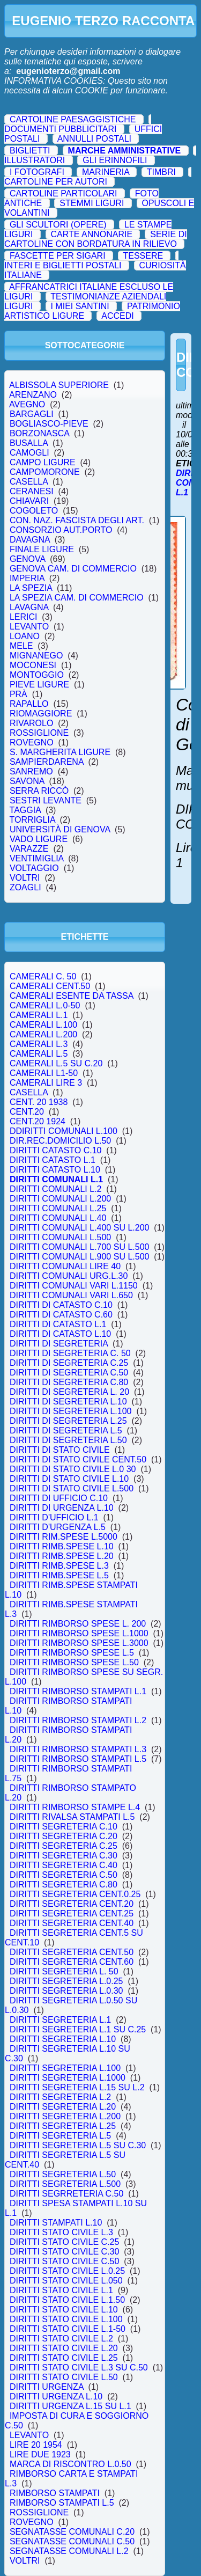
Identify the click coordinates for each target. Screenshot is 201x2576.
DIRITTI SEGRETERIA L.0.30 (66, 1990)
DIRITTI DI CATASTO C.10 (61, 1304)
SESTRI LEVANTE (45, 800)
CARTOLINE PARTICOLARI (63, 193)
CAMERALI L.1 (38, 1015)
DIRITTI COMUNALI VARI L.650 (71, 1295)
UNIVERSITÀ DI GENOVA (60, 829)
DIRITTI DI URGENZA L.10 (61, 1507)
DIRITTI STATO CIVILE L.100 (66, 2319)
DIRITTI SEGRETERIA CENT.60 (71, 1961)
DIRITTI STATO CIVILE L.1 (61, 2290)
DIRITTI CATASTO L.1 (52, 1160)
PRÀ (18, 694)
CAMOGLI (29, 452)
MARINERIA (105, 172)
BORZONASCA (39, 433)
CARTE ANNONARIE (91, 234)
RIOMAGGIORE (41, 713)
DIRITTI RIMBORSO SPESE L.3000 (79, 1643)
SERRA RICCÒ (39, 790)
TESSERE (143, 255)
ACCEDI (117, 315)
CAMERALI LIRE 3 (46, 1082)
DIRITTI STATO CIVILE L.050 (66, 2280)
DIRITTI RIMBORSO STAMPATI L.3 (78, 1749)
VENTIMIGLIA (36, 858)
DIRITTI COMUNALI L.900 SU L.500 (79, 1256)
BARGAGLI (31, 414)
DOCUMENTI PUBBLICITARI (60, 129)
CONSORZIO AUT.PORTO (61, 530)
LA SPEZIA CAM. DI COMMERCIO (76, 597)
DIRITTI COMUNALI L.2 (55, 1189)
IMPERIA (27, 578)
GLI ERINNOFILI (115, 160)
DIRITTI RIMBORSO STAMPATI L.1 (78, 1691)
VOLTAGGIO (34, 868)
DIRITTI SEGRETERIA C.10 (63, 1826)
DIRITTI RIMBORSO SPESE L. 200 (78, 1623)
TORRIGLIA (32, 819)
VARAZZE (29, 848)
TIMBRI (161, 172)
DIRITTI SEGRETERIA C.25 (63, 1845)
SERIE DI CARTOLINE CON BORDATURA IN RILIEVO (95, 239)
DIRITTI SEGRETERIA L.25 (63, 2126)
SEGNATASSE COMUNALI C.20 (72, 2531)
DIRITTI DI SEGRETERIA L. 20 (69, 1391)
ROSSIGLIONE (39, 732)
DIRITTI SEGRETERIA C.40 (63, 1865)
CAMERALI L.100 (43, 1024)
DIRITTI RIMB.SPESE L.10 (61, 1546)
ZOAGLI (25, 887)
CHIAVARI (29, 501)
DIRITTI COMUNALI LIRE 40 (65, 1266)
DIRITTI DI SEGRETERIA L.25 (68, 1420)
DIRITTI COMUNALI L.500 (60, 1237)
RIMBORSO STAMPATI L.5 (61, 2502)
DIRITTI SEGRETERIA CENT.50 (71, 1952)
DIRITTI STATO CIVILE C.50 (64, 2261)
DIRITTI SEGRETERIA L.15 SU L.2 (77, 2087)
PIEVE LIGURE (39, 684)
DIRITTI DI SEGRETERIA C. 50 (70, 1353)
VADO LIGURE (38, 839)
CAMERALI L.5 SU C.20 (56, 1063)
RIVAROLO (31, 723)
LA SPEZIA (31, 587)
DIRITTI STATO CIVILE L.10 (64, 2309)
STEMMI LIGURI (91, 203)
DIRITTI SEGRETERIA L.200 (65, 2116)
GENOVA (27, 559)
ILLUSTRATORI (34, 160)
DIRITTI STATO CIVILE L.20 (64, 2348)
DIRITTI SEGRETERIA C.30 (63, 1855)
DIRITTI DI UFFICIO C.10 (59, 1498)
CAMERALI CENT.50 (50, 986)
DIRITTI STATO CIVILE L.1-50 (67, 2328)
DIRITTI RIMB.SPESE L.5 (59, 1575)
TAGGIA (25, 810)
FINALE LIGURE (42, 549)
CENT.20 (27, 1111)
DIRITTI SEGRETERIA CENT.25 (71, 1913)
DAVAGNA (30, 539)
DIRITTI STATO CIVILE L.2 (61, 2338)
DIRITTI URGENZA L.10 (56, 2396)
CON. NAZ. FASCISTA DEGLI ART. (77, 520)
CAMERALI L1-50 (44, 1073)
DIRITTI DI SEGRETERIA (59, 1343)
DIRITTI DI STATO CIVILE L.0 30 (72, 1469)
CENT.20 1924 (37, 1121)
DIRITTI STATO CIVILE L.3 (61, 2232)
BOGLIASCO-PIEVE (49, 423)
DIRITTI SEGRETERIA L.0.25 (66, 1981)
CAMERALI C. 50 (43, 976)
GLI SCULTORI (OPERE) (58, 224)
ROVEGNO (31, 742)
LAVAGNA (29, 607)
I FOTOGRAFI (37, 172)
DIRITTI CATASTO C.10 (55, 1150)
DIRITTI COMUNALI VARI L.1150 (74, 1285)
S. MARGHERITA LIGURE (60, 752)
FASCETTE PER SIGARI (58, 255)
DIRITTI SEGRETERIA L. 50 (64, 1971)
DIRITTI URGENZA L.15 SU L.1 (70, 2406)
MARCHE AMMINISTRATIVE (124, 150)
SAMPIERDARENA (46, 761)
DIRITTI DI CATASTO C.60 (61, 1314)
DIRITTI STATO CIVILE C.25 (64, 2241)
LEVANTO (29, 626)
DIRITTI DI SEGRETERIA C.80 (69, 1382)
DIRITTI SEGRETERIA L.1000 (67, 2077)
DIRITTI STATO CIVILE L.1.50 (67, 2299)
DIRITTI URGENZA (46, 2386)
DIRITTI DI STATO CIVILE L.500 (71, 1488)
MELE (21, 645)
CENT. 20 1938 (38, 1102)
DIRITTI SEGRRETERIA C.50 (66, 2193)
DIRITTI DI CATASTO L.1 (58, 1324)
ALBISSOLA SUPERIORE (59, 385)
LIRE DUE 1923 (40, 2454)
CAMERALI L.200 (43, 1034)
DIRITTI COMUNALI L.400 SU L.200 (79, 1227)
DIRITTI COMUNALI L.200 (60, 1198)
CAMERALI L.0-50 (45, 1005)
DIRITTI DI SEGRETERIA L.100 (70, 1411)
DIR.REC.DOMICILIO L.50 (60, 1140)
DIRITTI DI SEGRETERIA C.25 (69, 1362)
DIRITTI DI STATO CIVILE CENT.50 (78, 1459)
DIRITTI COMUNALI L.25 (58, 1208)
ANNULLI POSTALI (94, 138)
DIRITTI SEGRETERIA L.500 (65, 2184)
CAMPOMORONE (44, 472)
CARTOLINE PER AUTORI (55, 181)
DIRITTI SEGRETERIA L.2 (60, 2097)
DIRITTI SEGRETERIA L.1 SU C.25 (78, 2029)
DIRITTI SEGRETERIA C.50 (63, 1874)
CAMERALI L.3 (38, 1044)
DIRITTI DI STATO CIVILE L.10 (69, 1478)
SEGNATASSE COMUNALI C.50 (72, 2541)
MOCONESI (33, 665)
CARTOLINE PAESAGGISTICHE (73, 119)
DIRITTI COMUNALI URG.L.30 (68, 1275)
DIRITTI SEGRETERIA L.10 (63, 2039)
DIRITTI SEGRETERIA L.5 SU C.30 (78, 2145)
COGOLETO (34, 510)
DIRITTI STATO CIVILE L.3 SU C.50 (79, 2367)
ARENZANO (33, 394)
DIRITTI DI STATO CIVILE (59, 1449)
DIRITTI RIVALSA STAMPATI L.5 (72, 1816)
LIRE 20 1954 (36, 2444)
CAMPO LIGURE (42, 462)
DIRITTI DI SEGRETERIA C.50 (69, 1372)
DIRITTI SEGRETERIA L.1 (60, 2019)
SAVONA (27, 781)
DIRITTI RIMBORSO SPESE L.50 (74, 1662)
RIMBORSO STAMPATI (55, 2493)
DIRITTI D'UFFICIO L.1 (54, 1517)
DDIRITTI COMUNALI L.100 (63, 1131)
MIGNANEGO (36, 655)
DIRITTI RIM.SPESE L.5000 (63, 1536)
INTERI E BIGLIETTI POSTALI (62, 265)
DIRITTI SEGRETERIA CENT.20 (71, 1903)
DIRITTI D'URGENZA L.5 (57, 1527)
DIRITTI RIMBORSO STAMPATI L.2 (78, 1720)
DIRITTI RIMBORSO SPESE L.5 (72, 1652)
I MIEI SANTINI (79, 306)
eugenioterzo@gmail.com (68, 71)
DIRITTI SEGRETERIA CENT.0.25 (75, 1894)
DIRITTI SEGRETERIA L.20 (63, 2106)
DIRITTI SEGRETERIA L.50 (63, 2174)
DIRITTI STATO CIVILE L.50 (64, 2377)
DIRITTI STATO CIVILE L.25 (64, 2357)
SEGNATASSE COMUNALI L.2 (69, 2551)
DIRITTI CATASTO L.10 (55, 1169)
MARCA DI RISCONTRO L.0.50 (70, 2464)
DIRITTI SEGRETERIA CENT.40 (71, 1923)
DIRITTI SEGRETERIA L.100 (65, 2068)
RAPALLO (29, 703)
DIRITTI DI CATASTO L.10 (60, 1333)
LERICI (23, 616)
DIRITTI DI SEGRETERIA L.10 (68, 1401)
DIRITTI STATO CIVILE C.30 (64, 2251)
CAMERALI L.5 (38, 1053)
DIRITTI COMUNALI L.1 (56, 1179)
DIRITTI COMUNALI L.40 (58, 1218)
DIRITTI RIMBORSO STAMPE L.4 (75, 1807)
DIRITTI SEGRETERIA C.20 (63, 1836)
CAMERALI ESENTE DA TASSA (71, 995)
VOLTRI (24, 877)
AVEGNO (27, 404)
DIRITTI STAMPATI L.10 (56, 2222)
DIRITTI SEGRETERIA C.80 (63, 1884)
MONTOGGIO (37, 674)
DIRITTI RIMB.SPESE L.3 (59, 1565)
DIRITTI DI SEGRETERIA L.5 (66, 1430)
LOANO (24, 636)
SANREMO (31, 771)
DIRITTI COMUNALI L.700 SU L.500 (79, 1247)
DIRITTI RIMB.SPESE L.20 (61, 1556)
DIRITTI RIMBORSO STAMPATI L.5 (78, 1758)
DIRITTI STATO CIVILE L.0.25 (67, 2270)
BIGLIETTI (30, 150)
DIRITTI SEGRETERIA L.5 (60, 2135)
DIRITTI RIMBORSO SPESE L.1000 (79, 1633)
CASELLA (29, 481)
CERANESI (31, 491)
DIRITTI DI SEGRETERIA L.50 (68, 1440)
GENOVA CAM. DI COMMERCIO (73, 568)
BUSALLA (29, 443)
